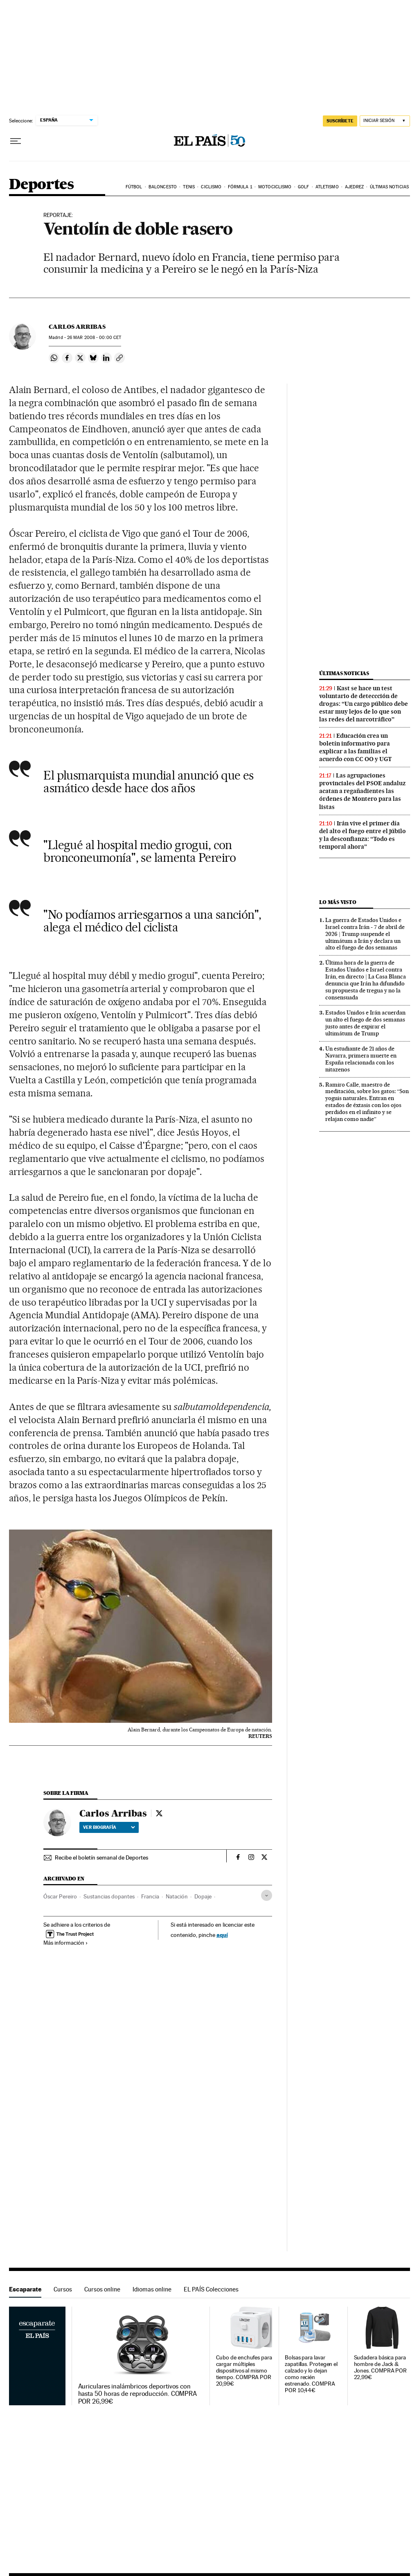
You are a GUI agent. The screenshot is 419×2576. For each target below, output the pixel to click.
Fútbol (134, 187)
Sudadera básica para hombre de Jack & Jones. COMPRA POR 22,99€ (380, 2367)
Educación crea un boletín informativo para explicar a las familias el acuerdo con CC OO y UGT (355, 747)
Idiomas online (152, 2289)
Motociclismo (274, 187)
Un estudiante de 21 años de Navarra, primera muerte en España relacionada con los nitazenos (360, 1059)
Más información (65, 1942)
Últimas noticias (389, 187)
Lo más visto (337, 902)
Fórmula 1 (240, 187)
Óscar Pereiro (60, 1896)
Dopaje (203, 1896)
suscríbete (340, 121)
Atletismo (327, 187)
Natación (177, 1896)
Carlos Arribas (77, 326)
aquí (222, 1934)
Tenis (189, 187)
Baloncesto (163, 187)
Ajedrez (354, 187)
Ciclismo (211, 187)
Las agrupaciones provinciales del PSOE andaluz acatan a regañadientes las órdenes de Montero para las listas (362, 791)
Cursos (63, 2289)
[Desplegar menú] (15, 141)
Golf (303, 187)
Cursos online (102, 2289)
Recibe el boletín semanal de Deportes (101, 1857)
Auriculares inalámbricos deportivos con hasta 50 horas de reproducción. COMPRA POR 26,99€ (137, 2394)
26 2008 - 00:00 (94, 337)
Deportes (41, 185)
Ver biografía (109, 1827)
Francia (150, 1896)
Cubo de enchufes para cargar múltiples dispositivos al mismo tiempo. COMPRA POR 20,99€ (244, 2371)
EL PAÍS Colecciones (211, 2289)
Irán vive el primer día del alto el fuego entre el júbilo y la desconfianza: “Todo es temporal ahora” (362, 835)
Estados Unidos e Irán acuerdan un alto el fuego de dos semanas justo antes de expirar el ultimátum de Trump (365, 1023)
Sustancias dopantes (109, 1896)
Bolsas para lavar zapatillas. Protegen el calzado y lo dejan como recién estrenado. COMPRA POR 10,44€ (311, 2374)
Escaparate (25, 2289)
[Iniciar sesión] (385, 121)
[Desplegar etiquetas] (266, 1895)
